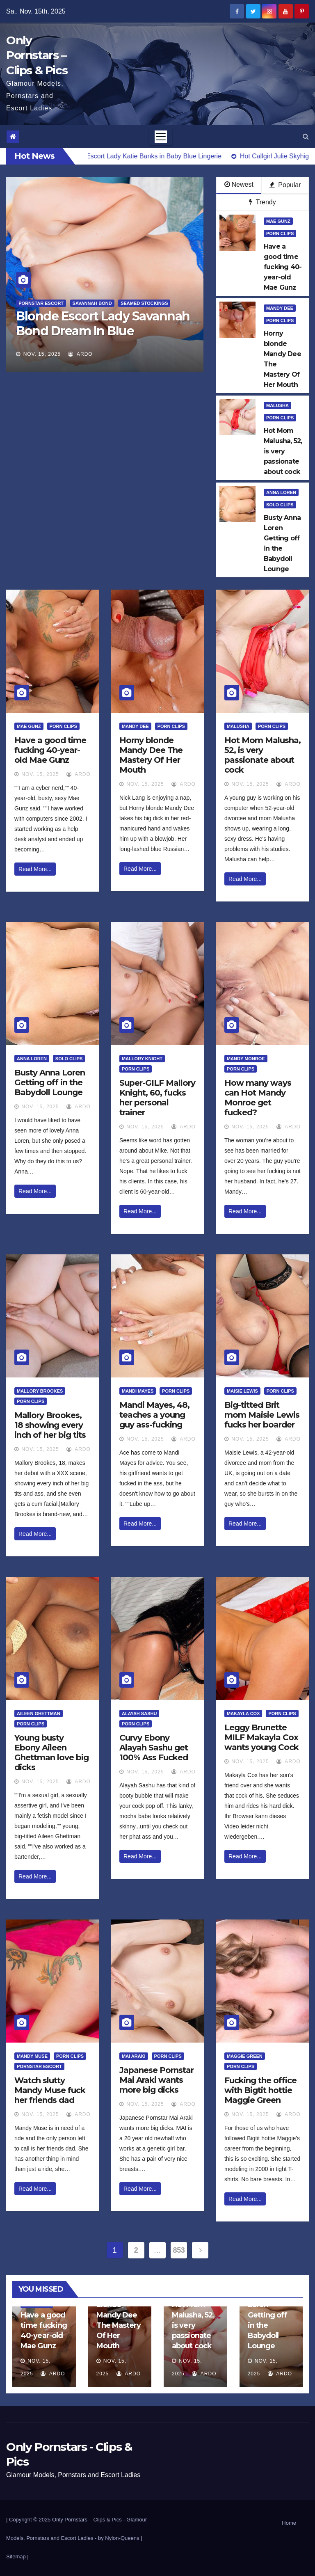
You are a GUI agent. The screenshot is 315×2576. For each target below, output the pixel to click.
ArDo (80, 354)
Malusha (277, 405)
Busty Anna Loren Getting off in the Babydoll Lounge (49, 1082)
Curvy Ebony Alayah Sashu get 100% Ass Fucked (153, 1747)
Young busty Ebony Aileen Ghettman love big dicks (51, 1752)
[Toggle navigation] (160, 136)
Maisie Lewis (242, 1391)
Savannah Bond (92, 303)
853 (179, 2250)
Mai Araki (134, 2056)
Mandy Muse (32, 2056)
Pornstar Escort (41, 303)
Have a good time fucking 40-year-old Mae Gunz (50, 750)
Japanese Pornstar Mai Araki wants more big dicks (156, 2080)
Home (289, 2523)
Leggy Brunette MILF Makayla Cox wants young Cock (261, 1737)
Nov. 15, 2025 (42, 354)
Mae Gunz (278, 221)
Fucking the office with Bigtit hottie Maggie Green (260, 2090)
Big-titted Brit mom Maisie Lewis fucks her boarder (261, 1415)
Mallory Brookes (40, 1391)
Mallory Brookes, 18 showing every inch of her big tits (50, 1425)
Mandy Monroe (246, 1058)
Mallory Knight (142, 1058)
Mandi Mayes (137, 1391)
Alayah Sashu (139, 1713)
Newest (238, 184)
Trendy (262, 202)
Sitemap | (17, 2556)
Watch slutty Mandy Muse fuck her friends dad (49, 2090)
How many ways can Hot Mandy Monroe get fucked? (257, 1097)
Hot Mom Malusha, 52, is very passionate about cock (262, 755)
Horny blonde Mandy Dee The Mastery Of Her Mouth (151, 755)
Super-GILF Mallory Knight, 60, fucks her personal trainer (157, 1097)
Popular (285, 184)
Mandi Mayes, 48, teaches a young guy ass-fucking (154, 1415)
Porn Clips (280, 233)
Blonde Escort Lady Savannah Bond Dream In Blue (103, 324)
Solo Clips (280, 504)
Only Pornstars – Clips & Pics (36, 55)
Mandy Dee (279, 308)
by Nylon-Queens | (120, 2538)
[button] (306, 136)
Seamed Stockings (144, 303)
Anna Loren (281, 492)
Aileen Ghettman (38, 1713)
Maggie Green (244, 2056)
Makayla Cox (243, 1713)
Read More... (35, 869)
